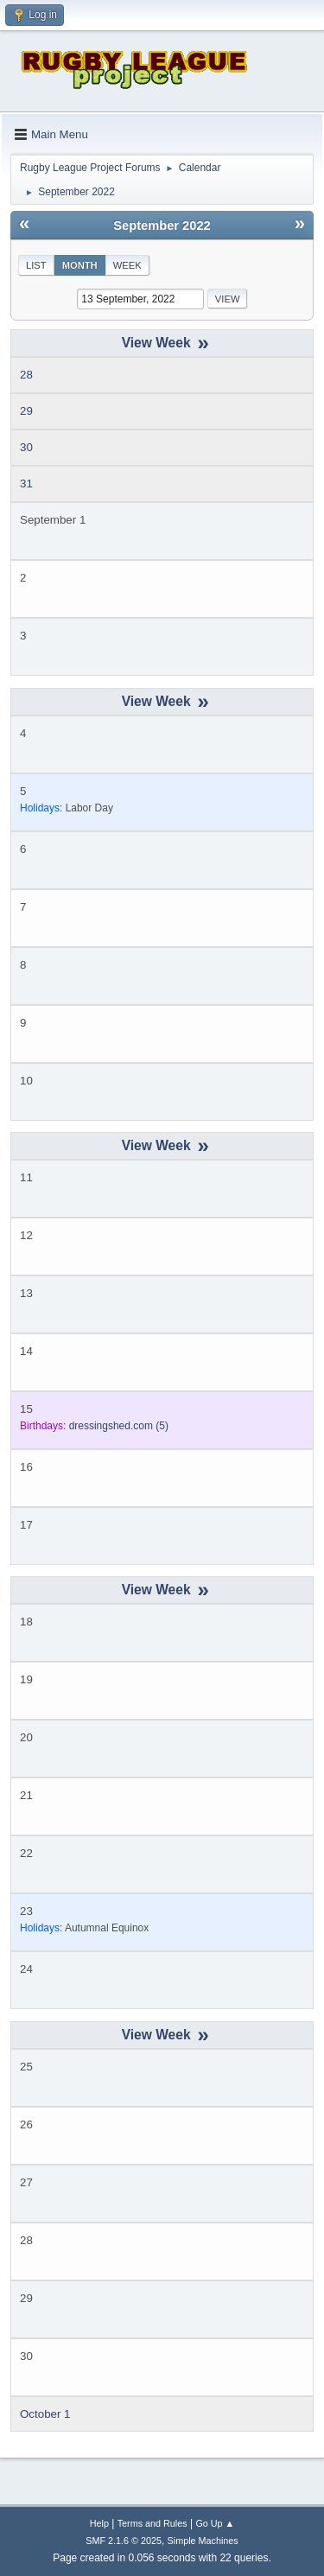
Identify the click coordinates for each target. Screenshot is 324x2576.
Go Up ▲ (214, 2523)
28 (26, 374)
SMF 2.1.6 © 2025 (124, 2540)
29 (26, 410)
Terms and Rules (152, 2523)
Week (127, 265)
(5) (118, 1426)
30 (26, 447)
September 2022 (161, 225)
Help (99, 2523)
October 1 (45, 2413)
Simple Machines (203, 2540)
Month (80, 265)
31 (26, 483)
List (36, 265)
